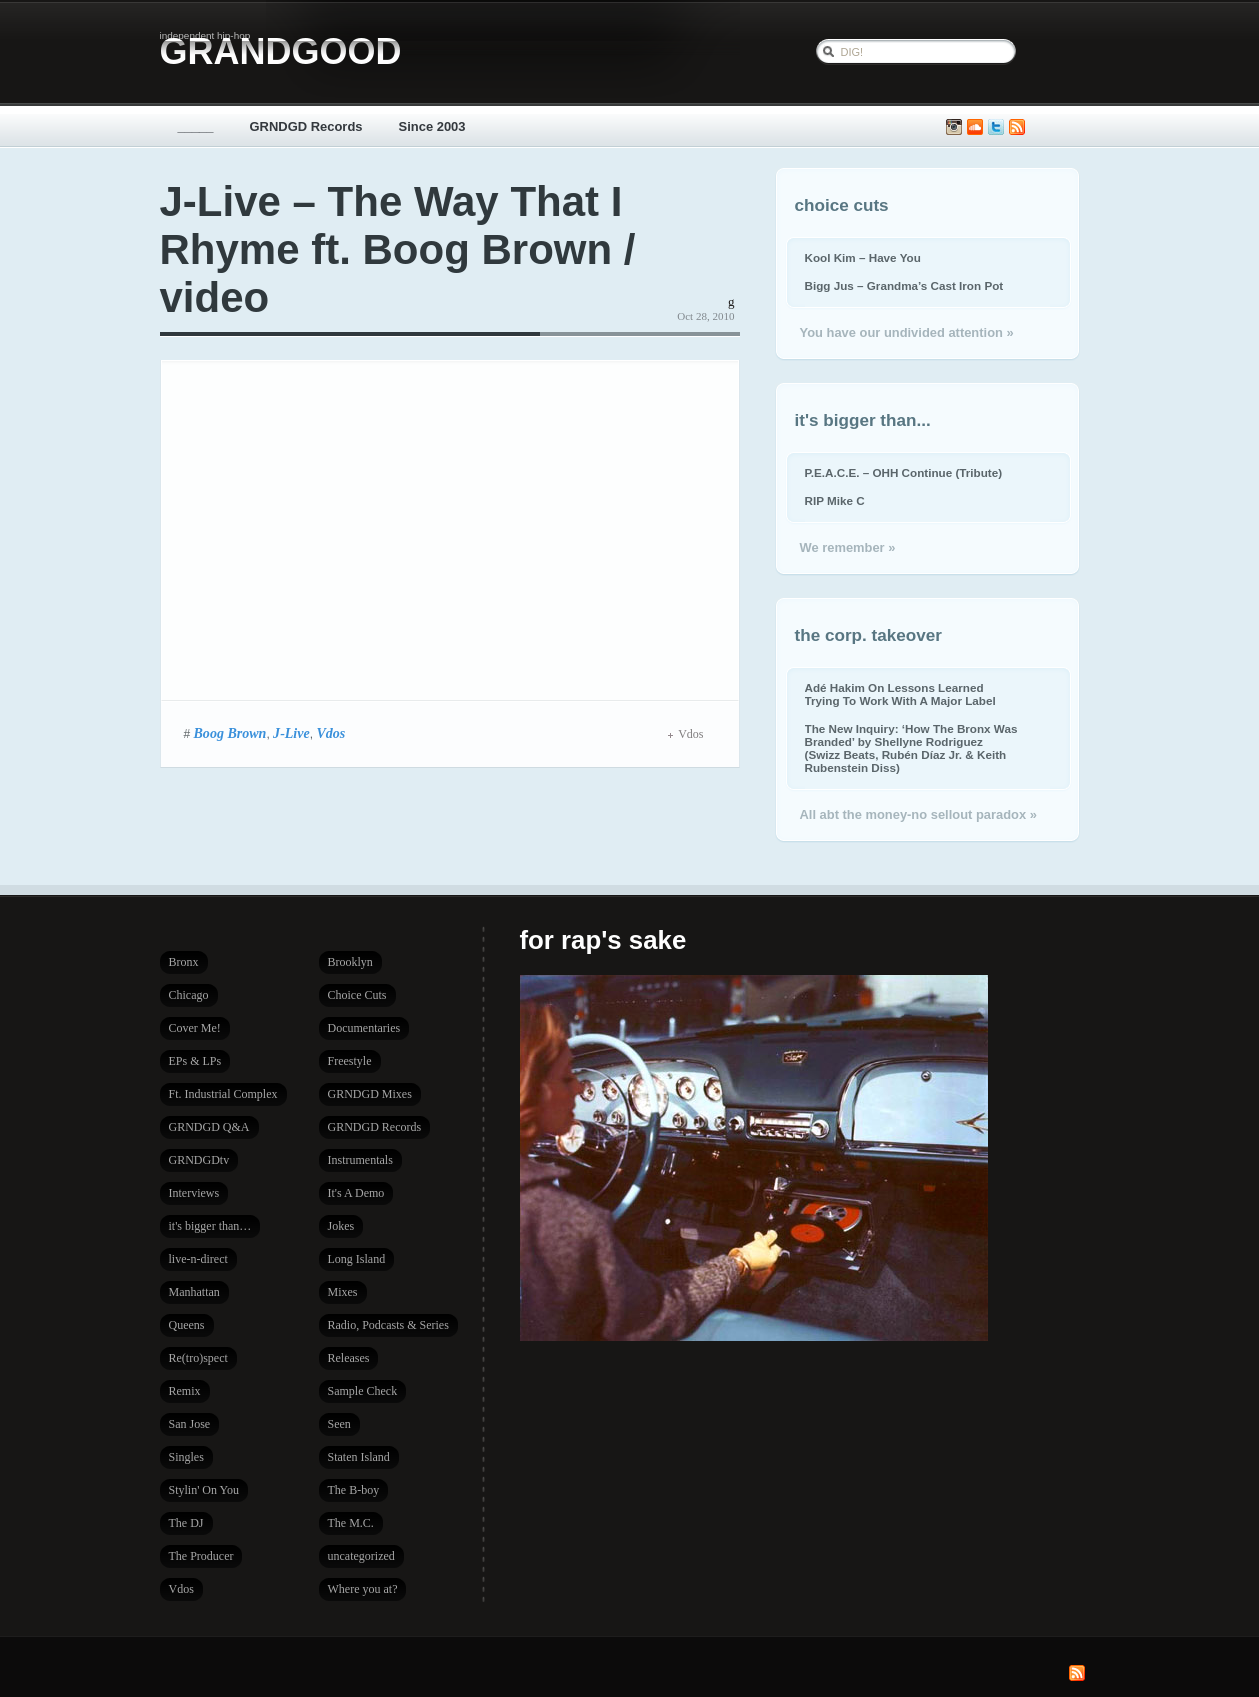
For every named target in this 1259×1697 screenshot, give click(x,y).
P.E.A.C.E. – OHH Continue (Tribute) (904, 472)
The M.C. (351, 1523)
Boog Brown (230, 733)
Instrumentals (360, 1160)
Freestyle (350, 1061)
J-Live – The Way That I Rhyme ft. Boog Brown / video (398, 249)
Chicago (189, 995)
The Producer (201, 1556)
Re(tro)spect (198, 1358)
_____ (196, 126)
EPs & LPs (195, 1061)
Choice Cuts (357, 995)
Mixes (343, 1292)
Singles (186, 1457)
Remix (185, 1391)
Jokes (341, 1226)
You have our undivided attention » (907, 332)
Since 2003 (432, 126)
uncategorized (361, 1556)
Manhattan (194, 1292)
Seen (339, 1424)
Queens (187, 1325)
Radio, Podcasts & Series (388, 1325)
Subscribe (1017, 127)
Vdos (330, 733)
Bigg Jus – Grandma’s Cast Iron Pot (904, 285)
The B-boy (354, 1490)
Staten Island (359, 1457)
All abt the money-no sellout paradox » (918, 814)
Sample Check (363, 1391)
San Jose (190, 1424)
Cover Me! (195, 1028)
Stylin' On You (204, 1490)
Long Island (357, 1259)
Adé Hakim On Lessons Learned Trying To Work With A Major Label (900, 694)
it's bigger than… (210, 1226)
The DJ (186, 1523)
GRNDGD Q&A (209, 1127)
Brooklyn (350, 962)
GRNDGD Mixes (370, 1094)
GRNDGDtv (199, 1160)
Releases (349, 1358)
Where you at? (363, 1589)
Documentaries (364, 1028)
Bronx (184, 962)
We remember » (848, 547)
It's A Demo (356, 1193)
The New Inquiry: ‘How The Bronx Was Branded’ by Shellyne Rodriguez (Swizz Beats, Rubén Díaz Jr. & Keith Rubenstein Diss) (911, 748)
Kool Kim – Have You (863, 257)
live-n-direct (198, 1259)
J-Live (291, 733)
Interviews (194, 1193)
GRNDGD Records (306, 126)
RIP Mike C (835, 500)
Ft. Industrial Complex (223, 1094)
